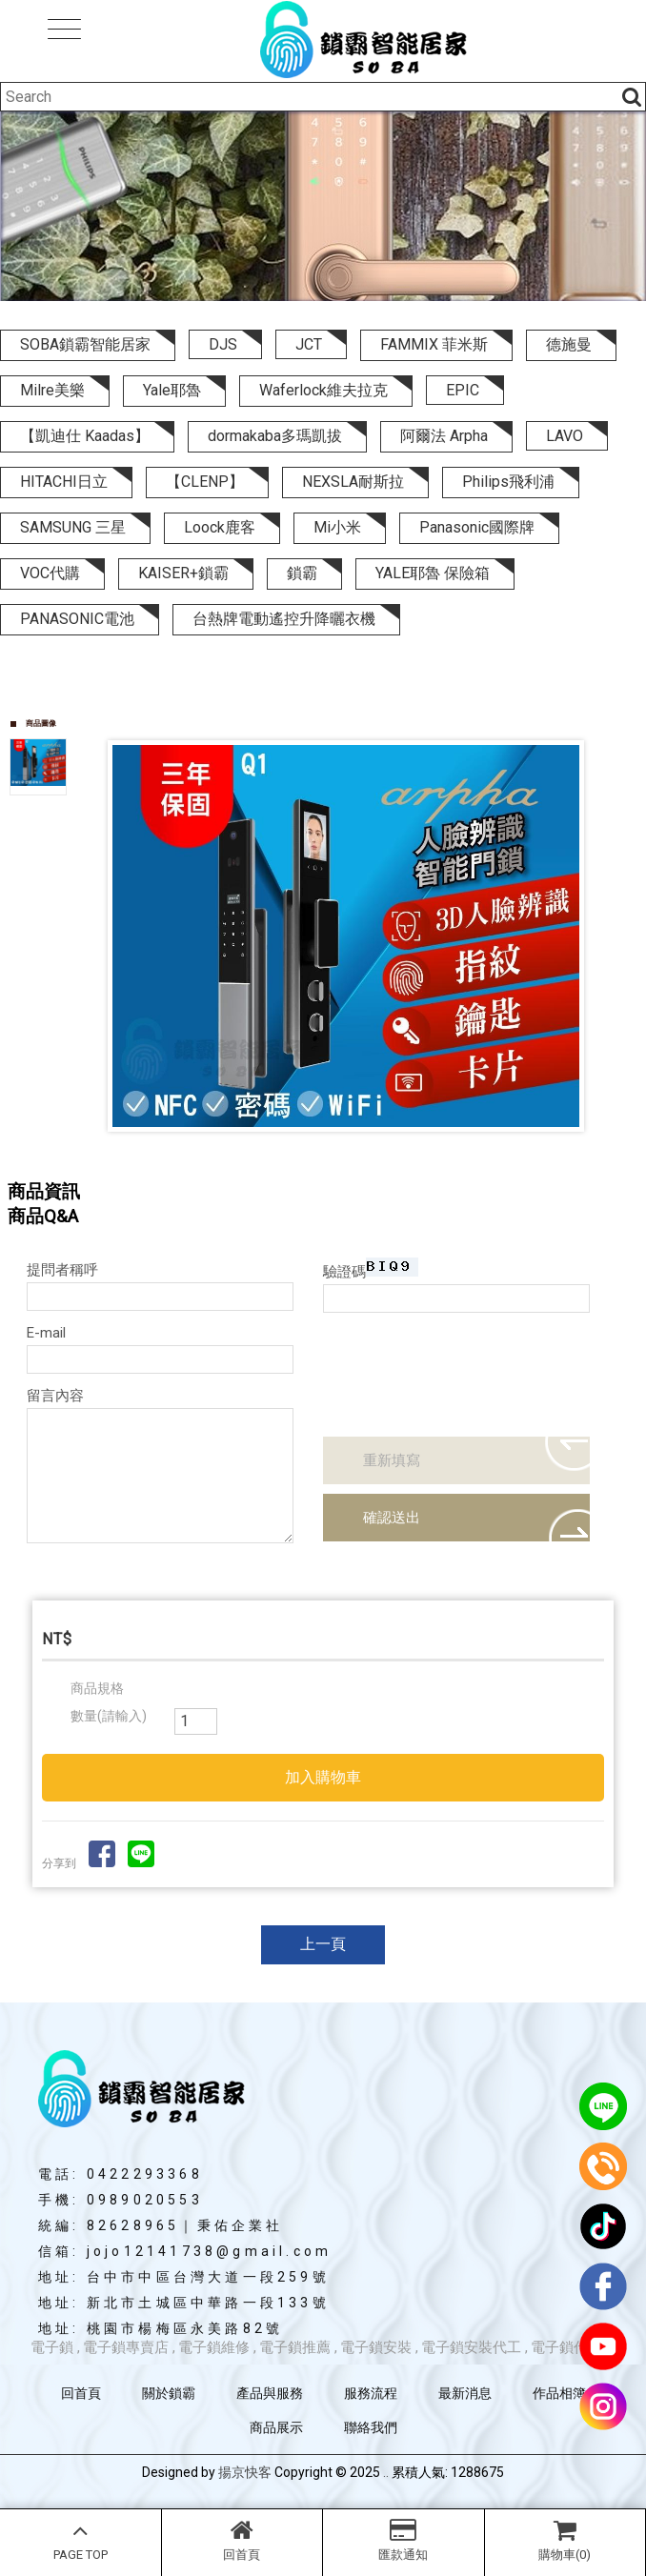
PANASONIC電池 (77, 619)
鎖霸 (302, 573)
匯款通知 (403, 2540)
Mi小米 (337, 527)
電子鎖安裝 (376, 2347)
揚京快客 (245, 2472)
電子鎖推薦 (295, 2347)
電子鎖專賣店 (126, 2347)
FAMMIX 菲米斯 (434, 344)
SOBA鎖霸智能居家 (85, 344)
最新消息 (465, 2393)
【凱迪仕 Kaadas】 (85, 436)
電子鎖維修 (214, 2347)
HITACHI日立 (64, 482)
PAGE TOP (80, 2540)
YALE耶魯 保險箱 (432, 573)
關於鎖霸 (168, 2393)
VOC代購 (50, 573)
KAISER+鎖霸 (183, 573)
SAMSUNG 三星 (73, 527)
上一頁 (323, 1944)
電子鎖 (51, 2347)
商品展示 (276, 2427)
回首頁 (242, 2540)
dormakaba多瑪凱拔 (275, 436)
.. (386, 2472)
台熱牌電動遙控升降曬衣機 (283, 619)
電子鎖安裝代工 (471, 2347)
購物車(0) (565, 2540)
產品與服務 (269, 2393)
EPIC (462, 390)
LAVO (564, 436)
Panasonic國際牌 (477, 527)
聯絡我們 (370, 2427)
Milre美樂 (52, 390)
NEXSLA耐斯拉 (353, 482)
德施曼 (569, 344)
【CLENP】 (205, 482)
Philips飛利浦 (508, 482)
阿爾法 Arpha (444, 436)
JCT (308, 344)
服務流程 (370, 2393)
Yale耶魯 (172, 390)
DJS (223, 344)
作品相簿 (559, 2393)
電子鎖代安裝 (573, 2347)
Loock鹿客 (219, 527)
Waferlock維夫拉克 (323, 390)
